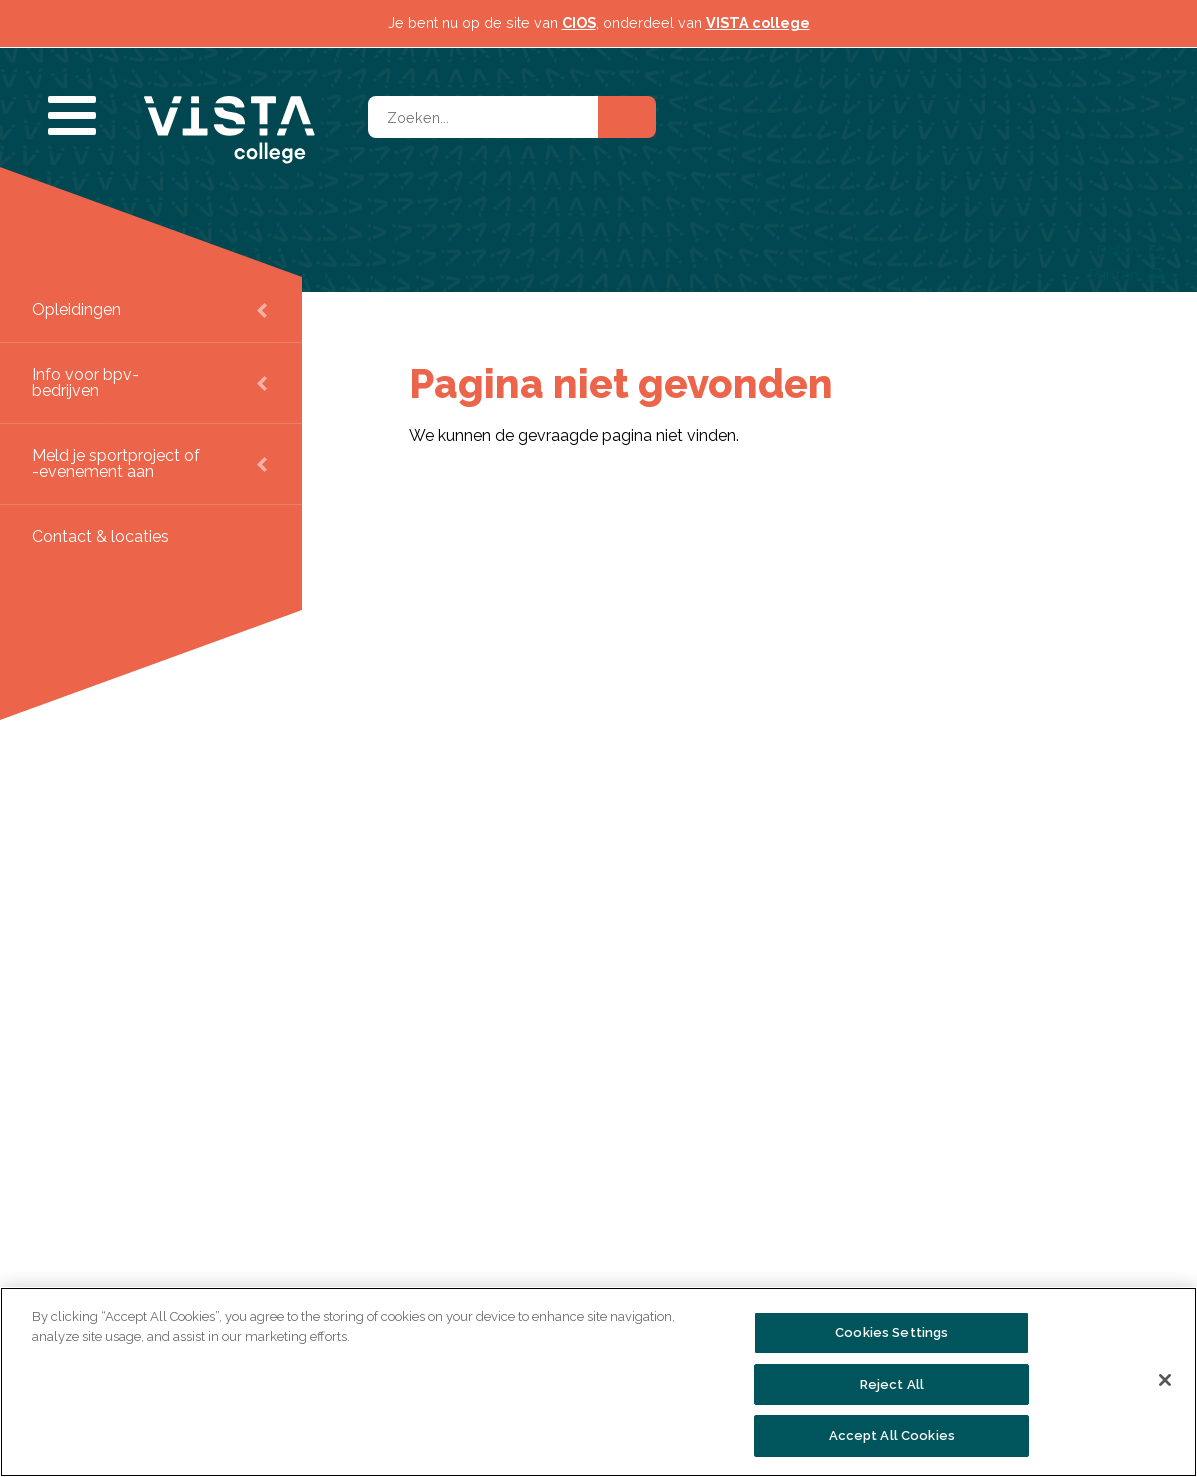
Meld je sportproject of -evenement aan (116, 463)
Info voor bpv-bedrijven (85, 382)
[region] (598, 1382)
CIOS (579, 22)
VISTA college (758, 22)
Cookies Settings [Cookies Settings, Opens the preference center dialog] (891, 1332)
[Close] (1165, 1380)
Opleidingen (76, 309)
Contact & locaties (100, 536)
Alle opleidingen (475, 1283)
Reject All (892, 1384)
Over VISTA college (222, 1283)
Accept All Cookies (892, 1435)
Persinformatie (742, 1283)
